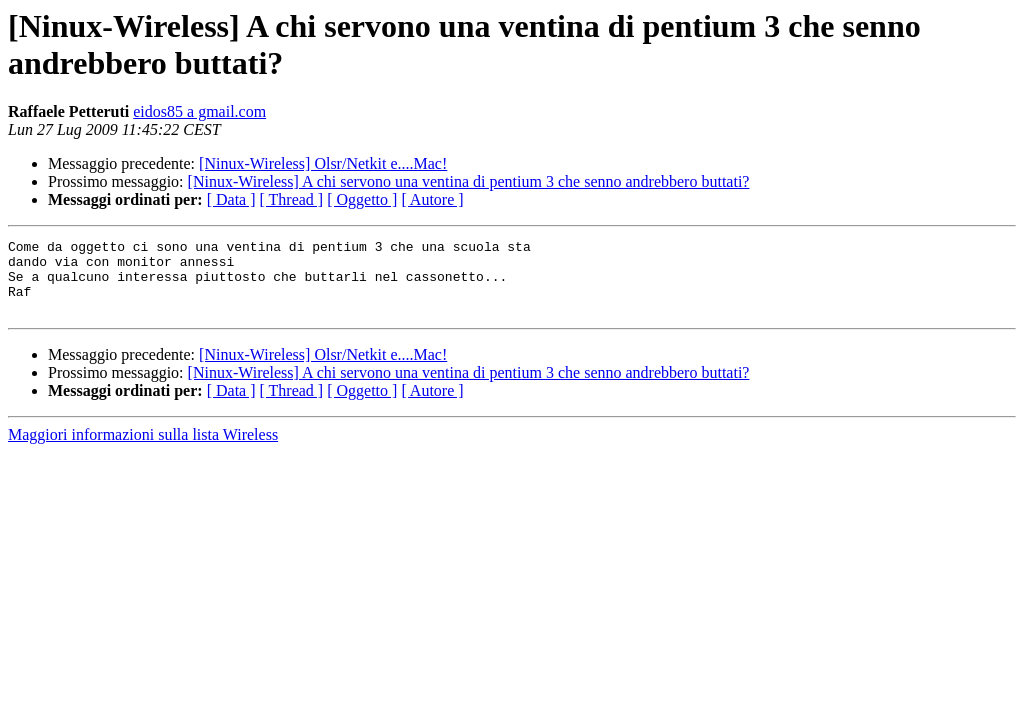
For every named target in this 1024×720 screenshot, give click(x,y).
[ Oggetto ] (362, 199)
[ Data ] (231, 199)
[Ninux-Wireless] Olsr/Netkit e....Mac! (323, 163)
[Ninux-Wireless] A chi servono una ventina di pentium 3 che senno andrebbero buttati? (469, 181)
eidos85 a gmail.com (199, 111)
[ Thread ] (292, 199)
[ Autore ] (432, 199)
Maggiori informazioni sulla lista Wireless (143, 449)
